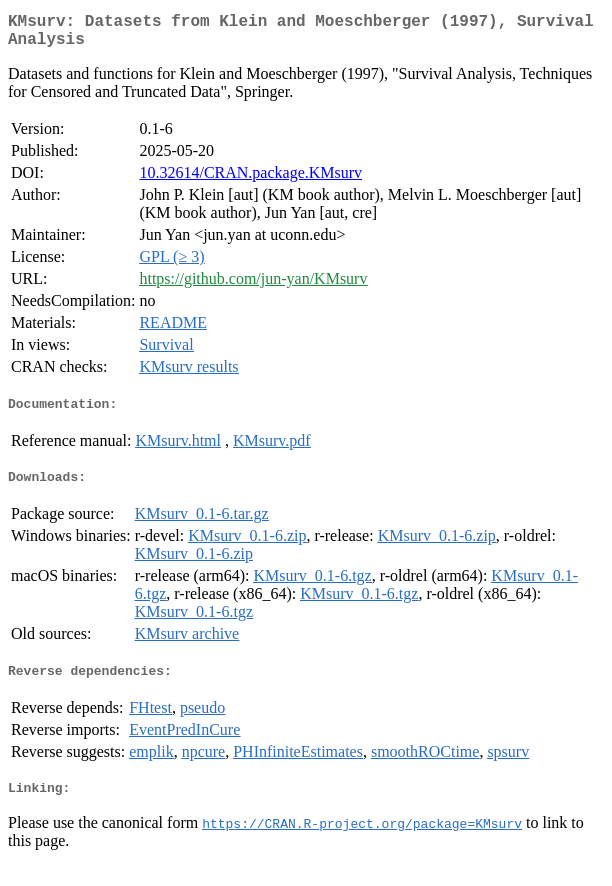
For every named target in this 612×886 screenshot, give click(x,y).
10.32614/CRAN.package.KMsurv (250, 180)
